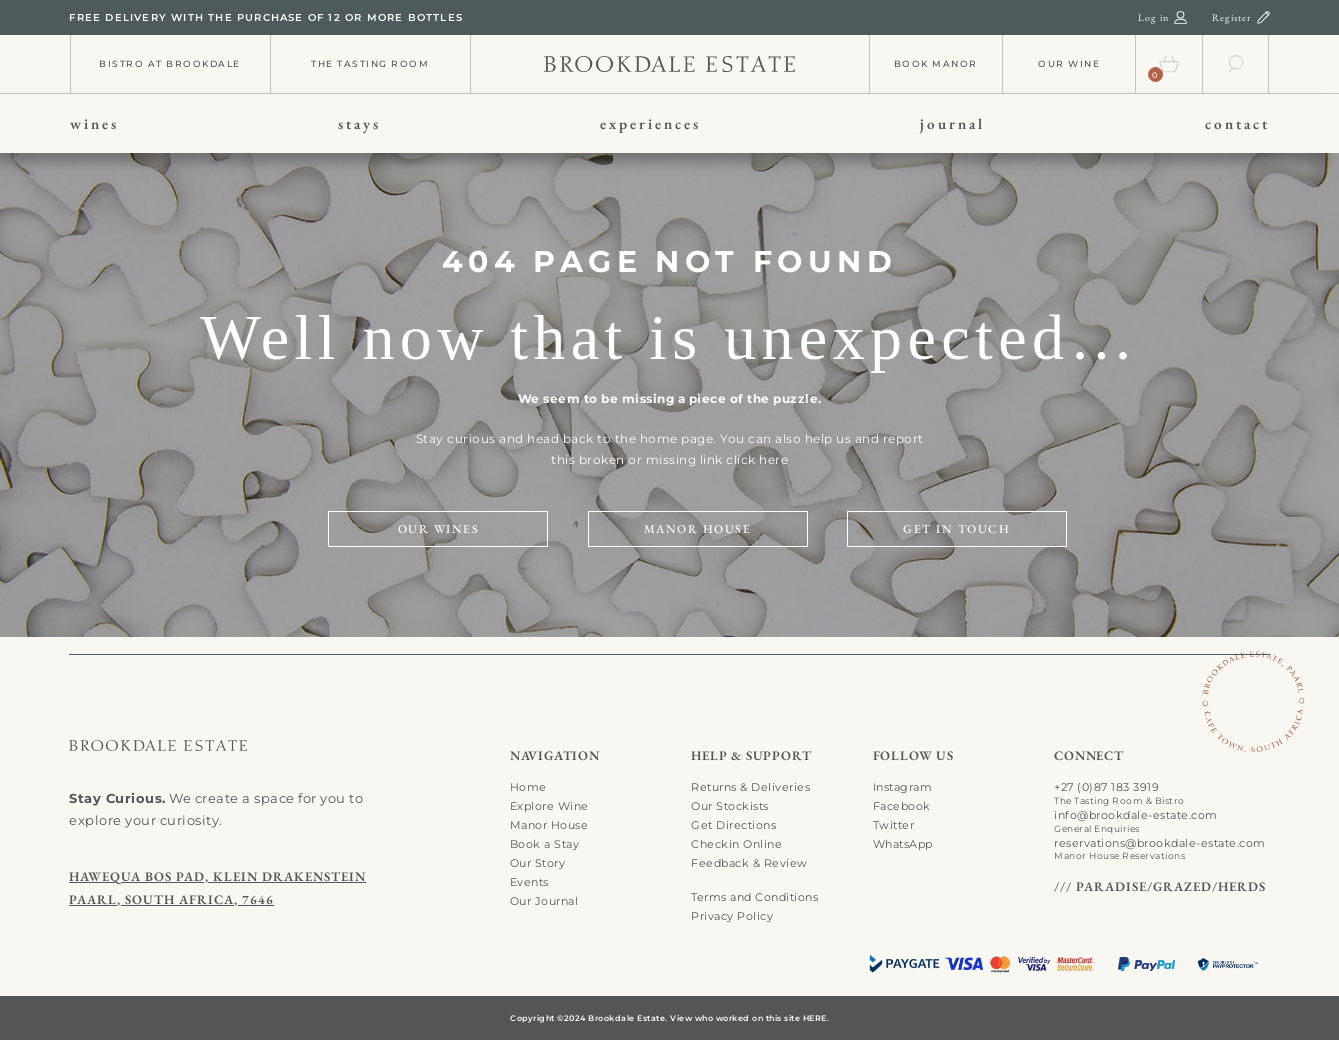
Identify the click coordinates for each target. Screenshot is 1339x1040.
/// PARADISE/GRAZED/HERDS (1160, 886)
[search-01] (1236, 59)
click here (757, 459)
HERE (815, 1018)
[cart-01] (1169, 59)
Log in (1153, 17)
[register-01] (1263, 16)
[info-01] (670, 61)
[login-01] (1180, 16)
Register (1232, 17)
